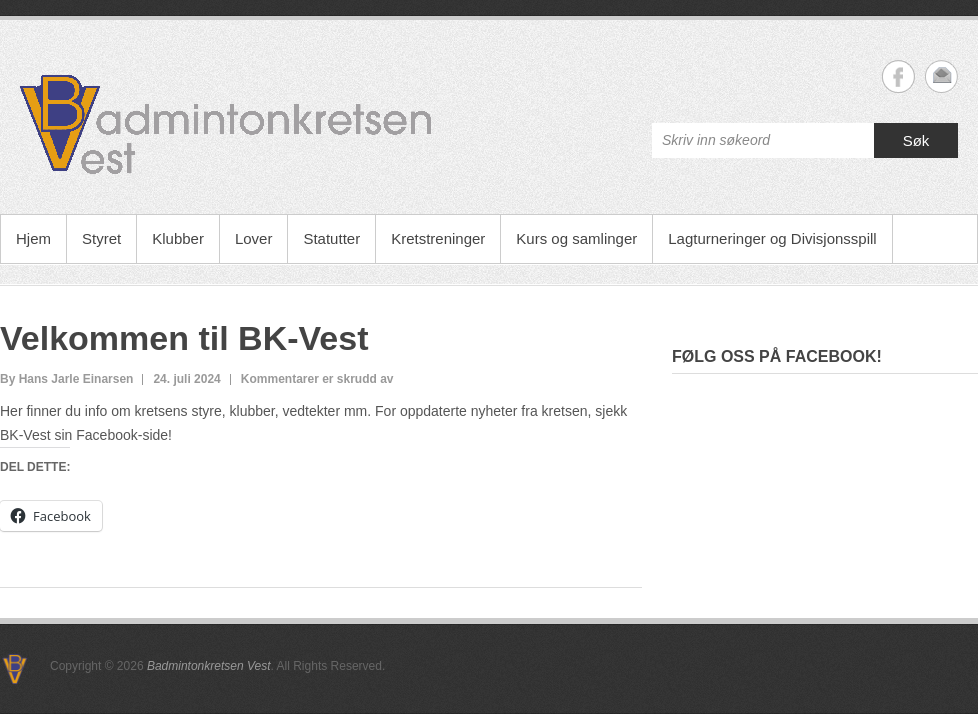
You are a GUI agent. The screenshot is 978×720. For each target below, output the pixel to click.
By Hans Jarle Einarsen (66, 379)
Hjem (33, 238)
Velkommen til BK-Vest (184, 338)
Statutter (331, 238)
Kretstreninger (438, 238)
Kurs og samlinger (576, 238)
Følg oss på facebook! (777, 356)
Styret (101, 238)
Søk (916, 140)
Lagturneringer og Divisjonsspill (772, 238)
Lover (254, 238)
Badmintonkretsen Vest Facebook (898, 76)
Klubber (178, 238)
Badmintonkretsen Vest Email (941, 76)
